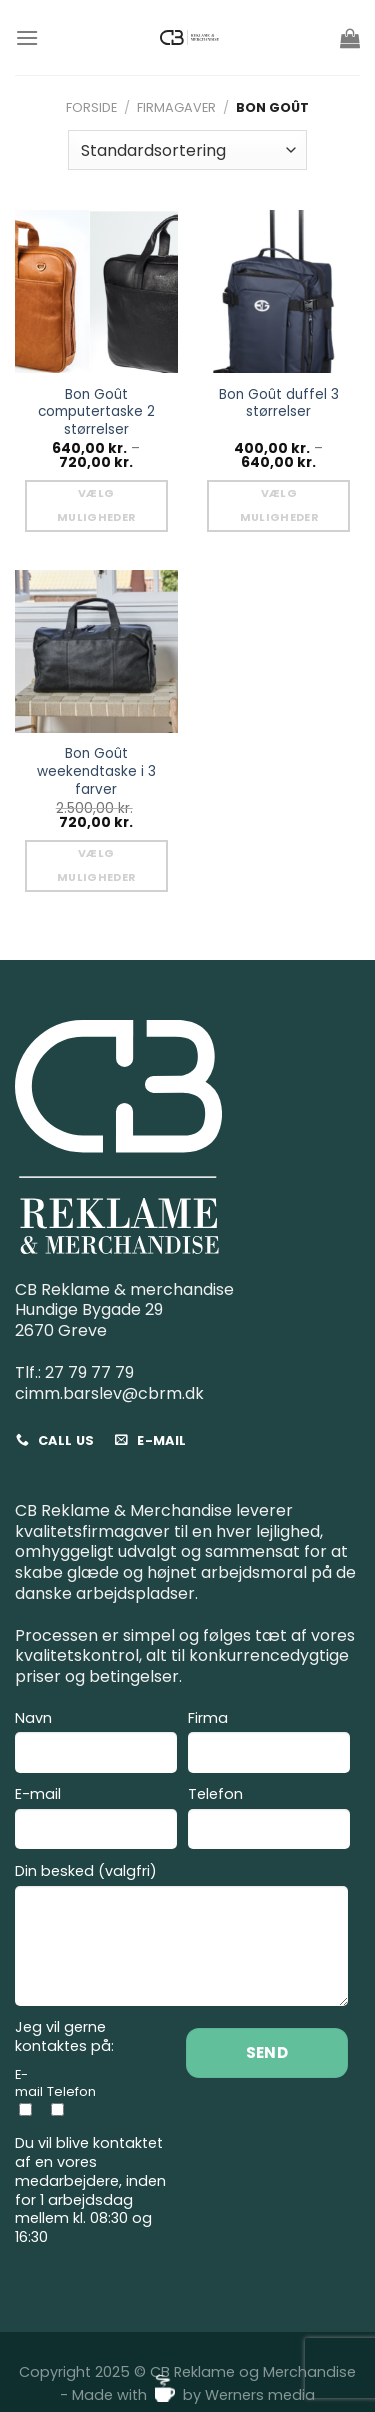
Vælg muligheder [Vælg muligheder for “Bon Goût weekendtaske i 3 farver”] (96, 865)
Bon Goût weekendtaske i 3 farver (96, 771)
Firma (269, 1744)
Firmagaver (176, 107)
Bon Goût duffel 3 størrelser (279, 403)
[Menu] (27, 37)
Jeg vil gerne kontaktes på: (64, 2036)
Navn (96, 1744)
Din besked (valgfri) (181, 1937)
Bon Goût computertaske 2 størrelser (96, 412)
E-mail (96, 1820)
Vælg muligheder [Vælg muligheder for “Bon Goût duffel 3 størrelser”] (279, 505)
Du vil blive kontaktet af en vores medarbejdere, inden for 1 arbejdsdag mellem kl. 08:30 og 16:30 (90, 2190)
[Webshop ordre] (187, 150)
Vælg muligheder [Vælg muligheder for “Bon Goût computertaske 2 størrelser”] (96, 505)
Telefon (269, 1820)
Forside (91, 107)
